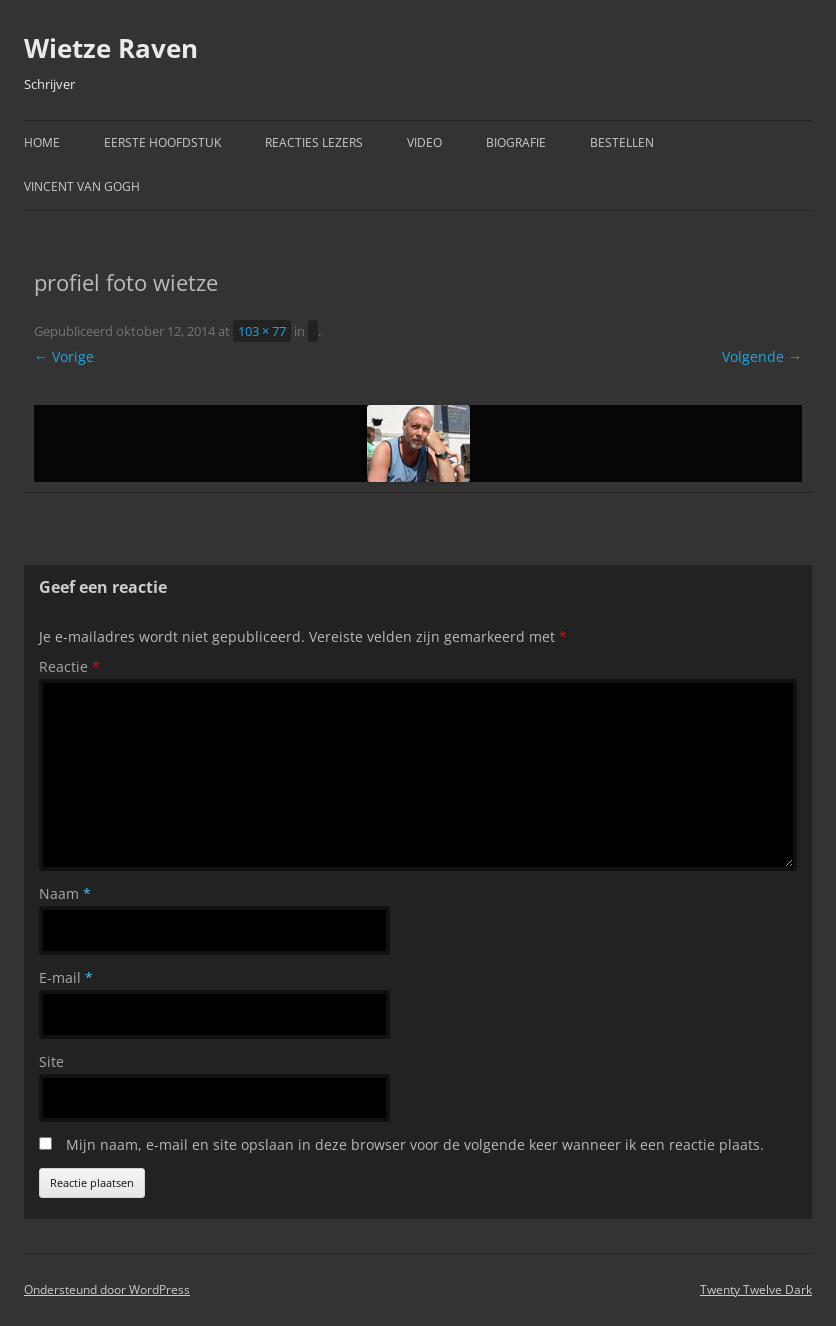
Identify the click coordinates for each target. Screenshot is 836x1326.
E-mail (66, 977)
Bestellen (622, 142)
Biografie (516, 142)
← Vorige (64, 356)
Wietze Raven (111, 48)
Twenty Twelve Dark (756, 1289)
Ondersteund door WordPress (107, 1289)
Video (424, 142)
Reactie (69, 666)
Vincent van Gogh (82, 186)
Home (42, 142)
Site (51, 1061)
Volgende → (762, 356)
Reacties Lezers (314, 142)
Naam (65, 893)
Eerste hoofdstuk (162, 142)
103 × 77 (262, 331)
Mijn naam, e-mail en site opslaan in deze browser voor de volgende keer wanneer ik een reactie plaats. (415, 1144)
